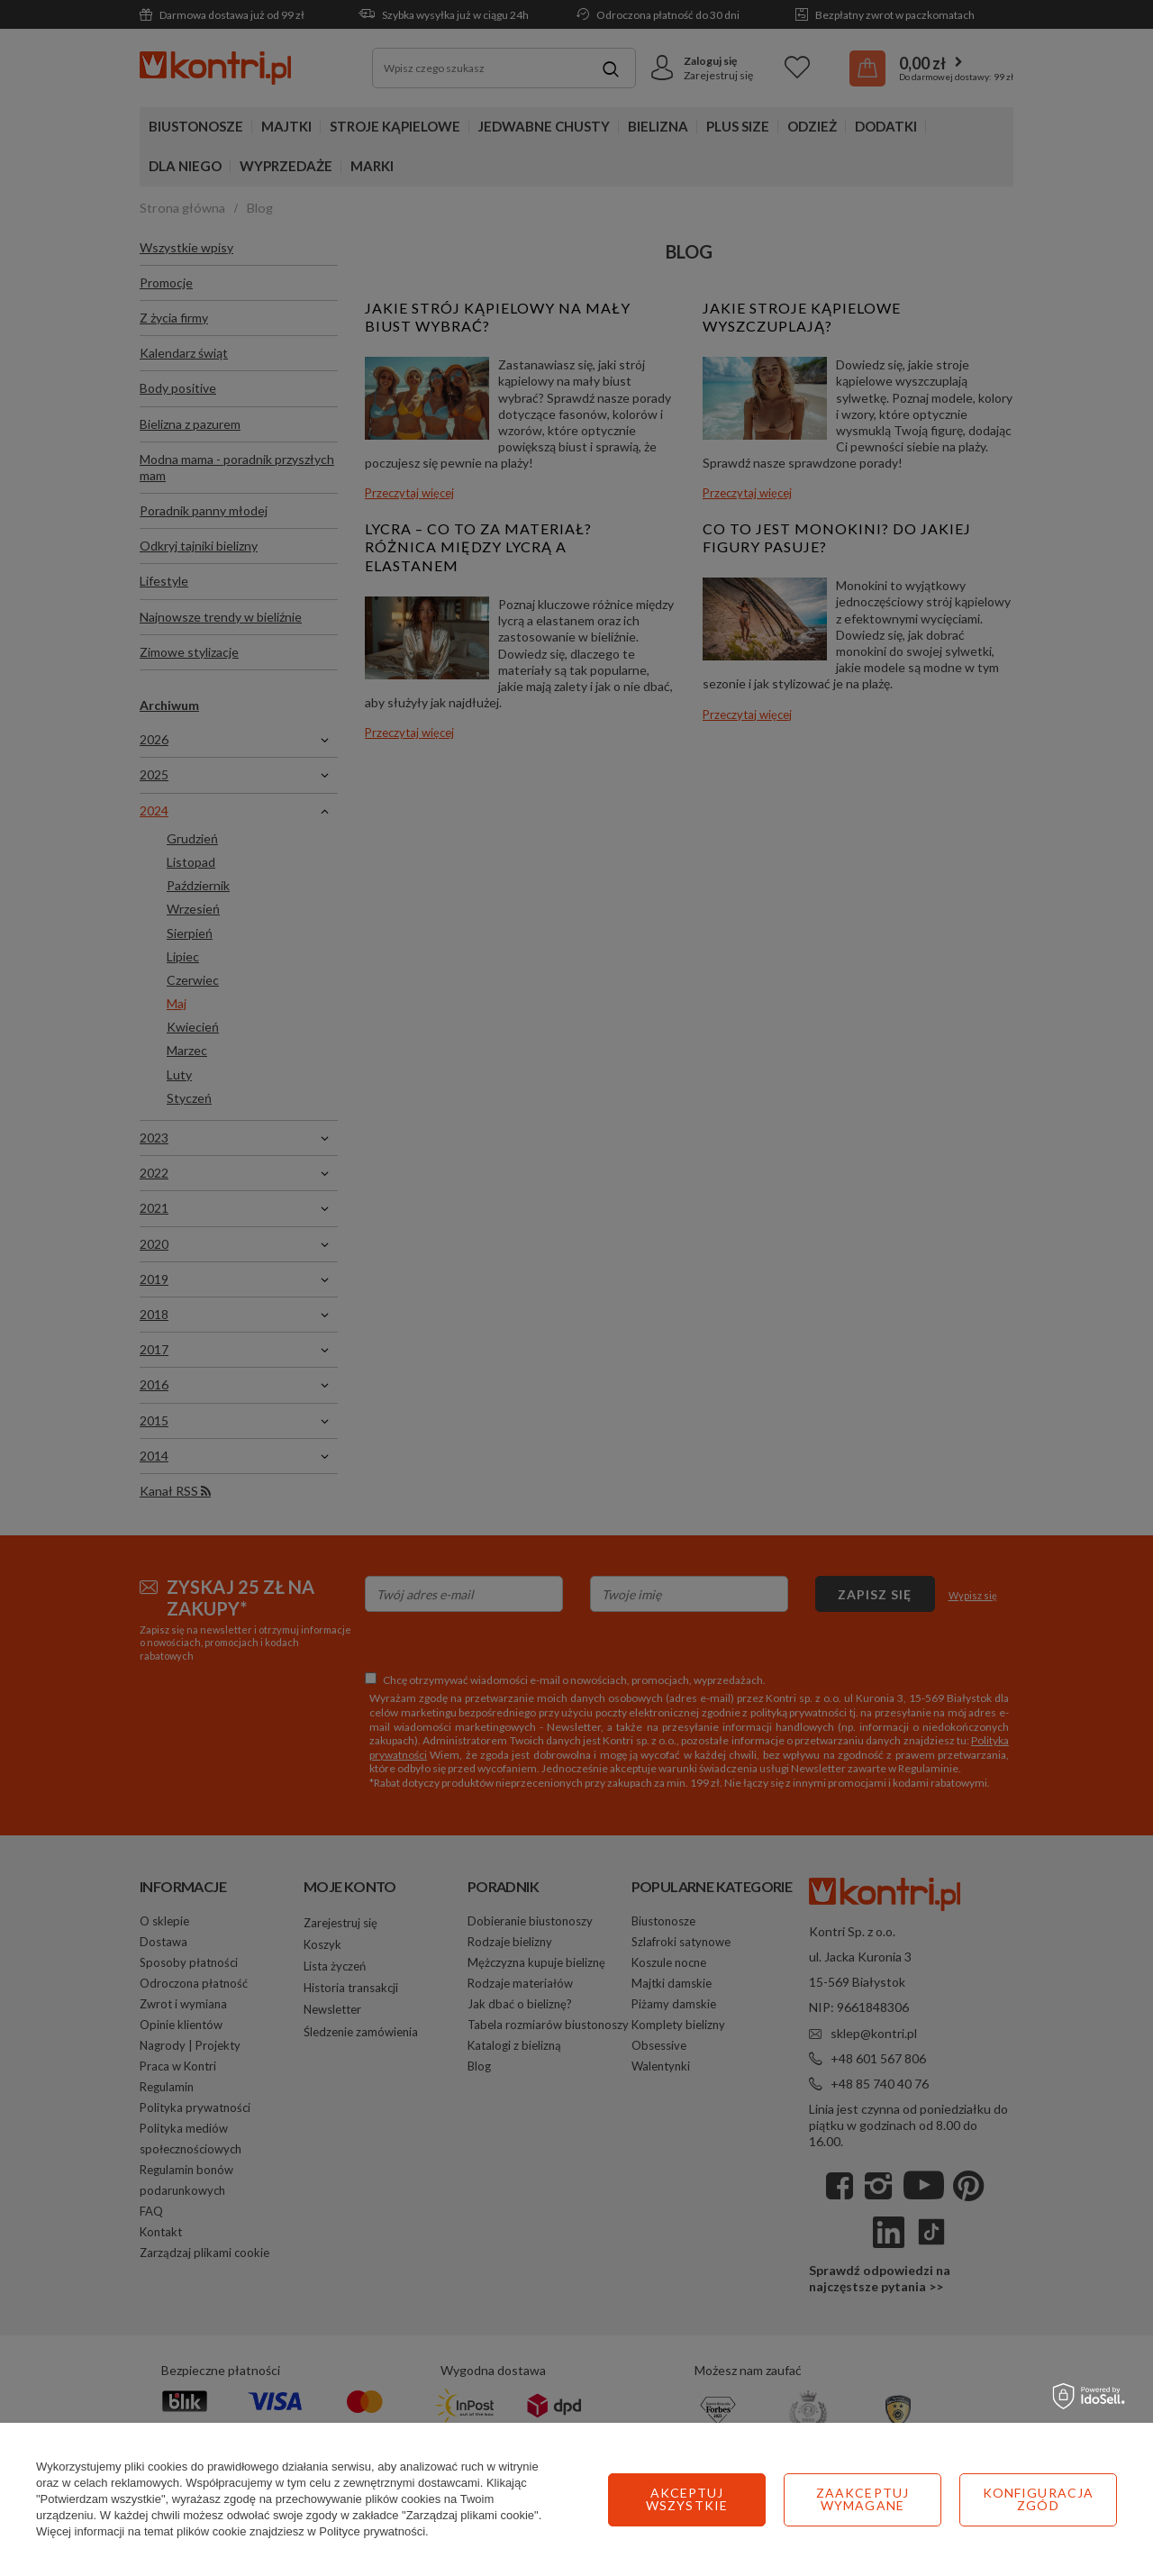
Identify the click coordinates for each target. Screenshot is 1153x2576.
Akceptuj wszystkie (1037, 2499)
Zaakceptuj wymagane (686, 2499)
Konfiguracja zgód (862, 2499)
